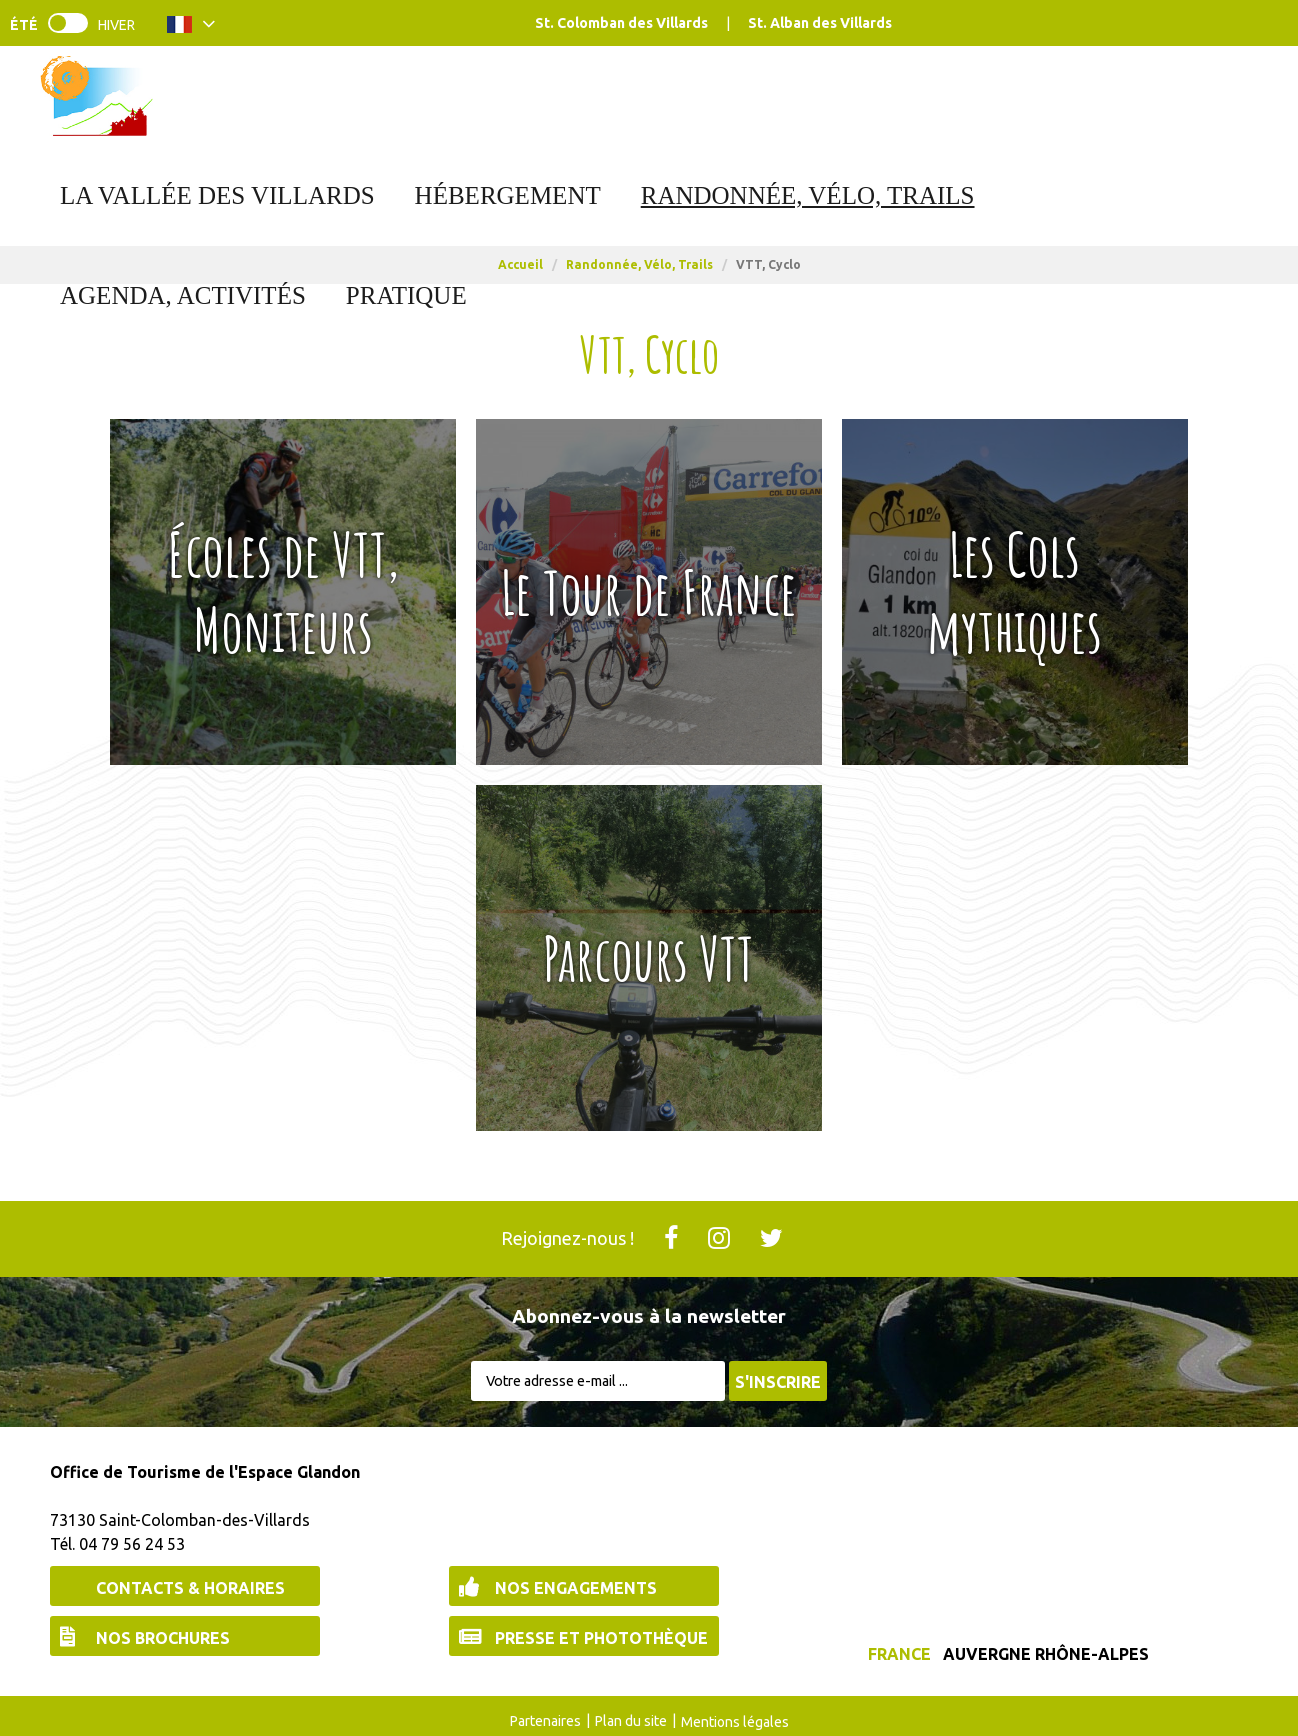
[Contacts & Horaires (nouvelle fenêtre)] (185, 1586)
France (899, 1654)
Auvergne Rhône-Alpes (1046, 1654)
